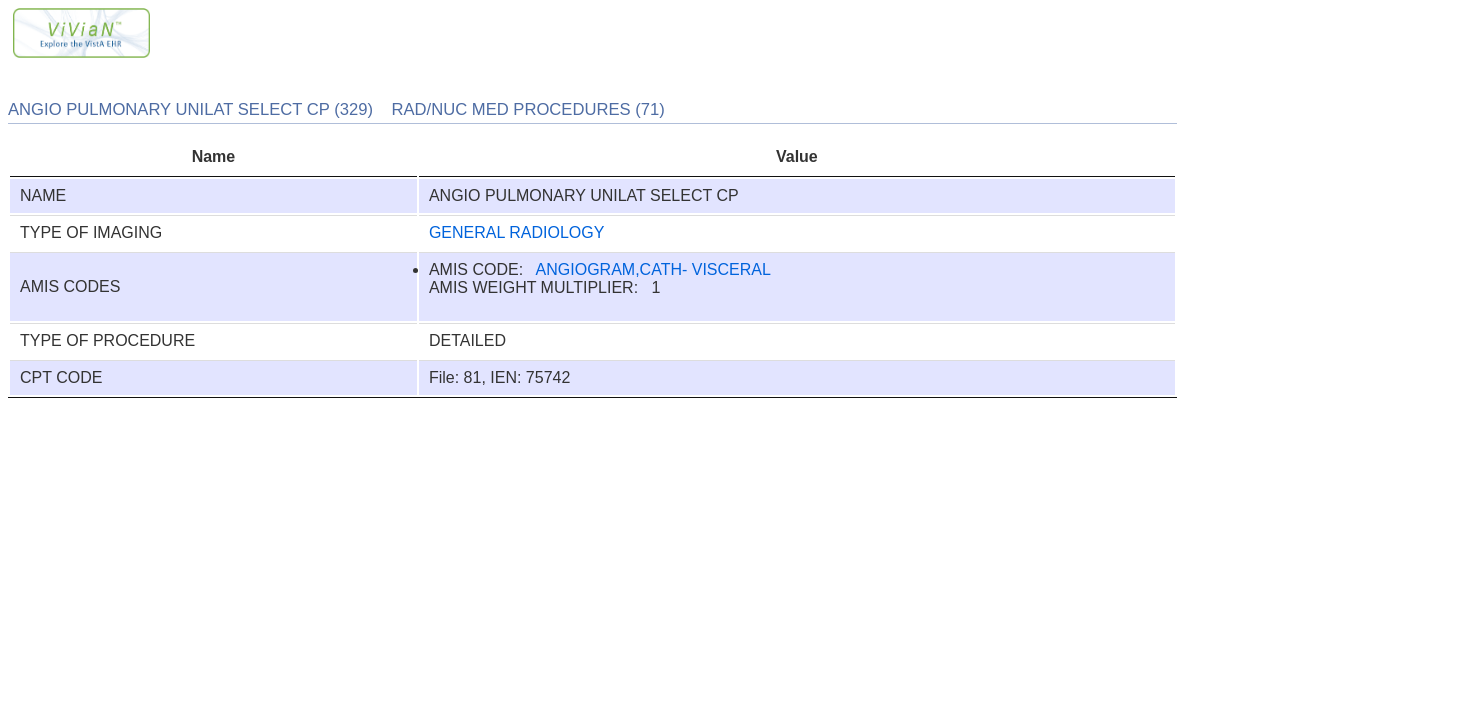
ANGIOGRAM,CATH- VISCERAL (653, 269)
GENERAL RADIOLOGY (516, 232)
